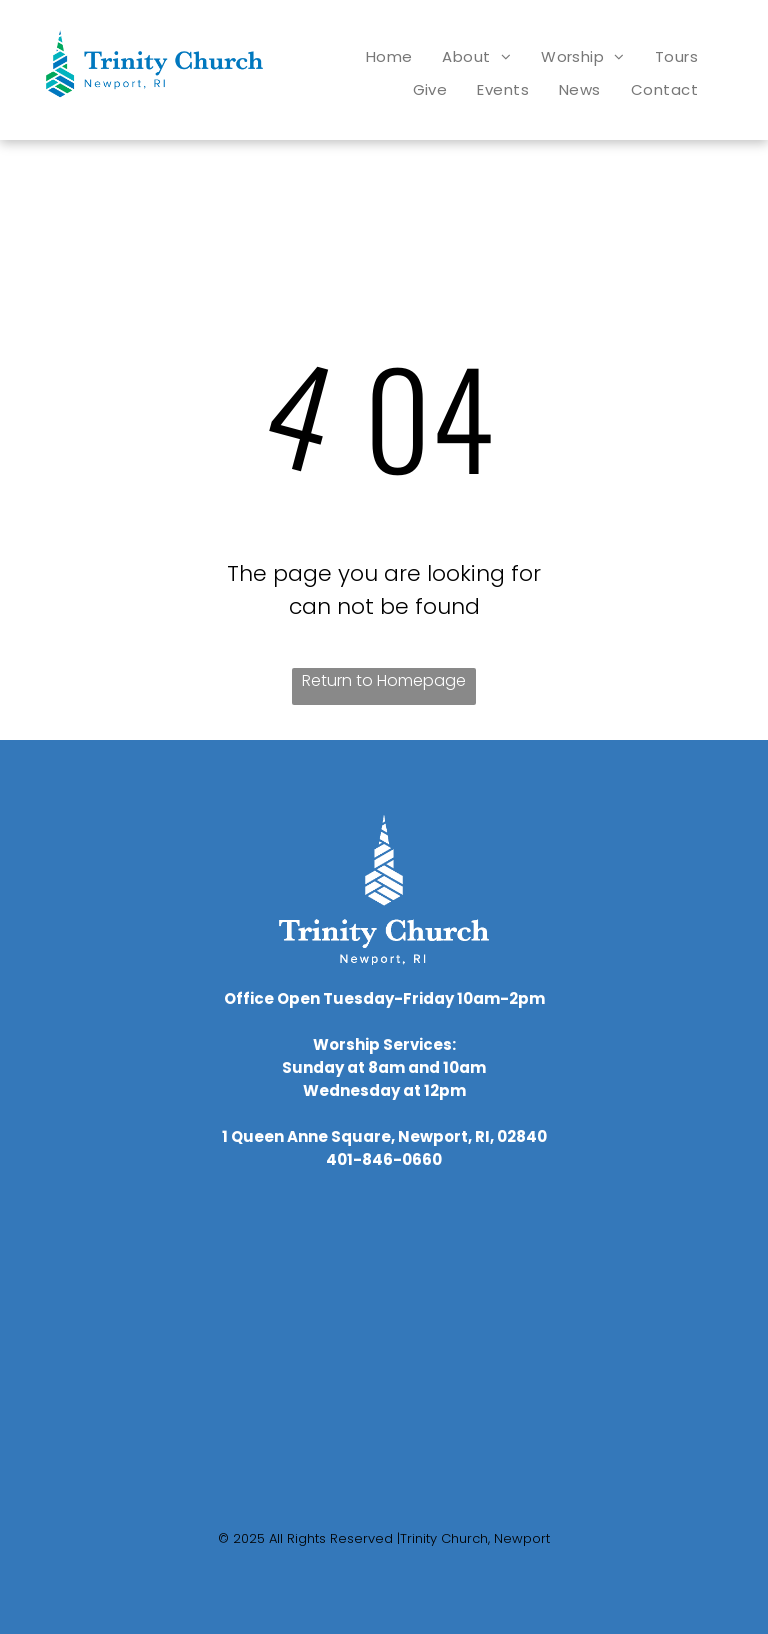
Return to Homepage (384, 680)
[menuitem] (389, 56)
